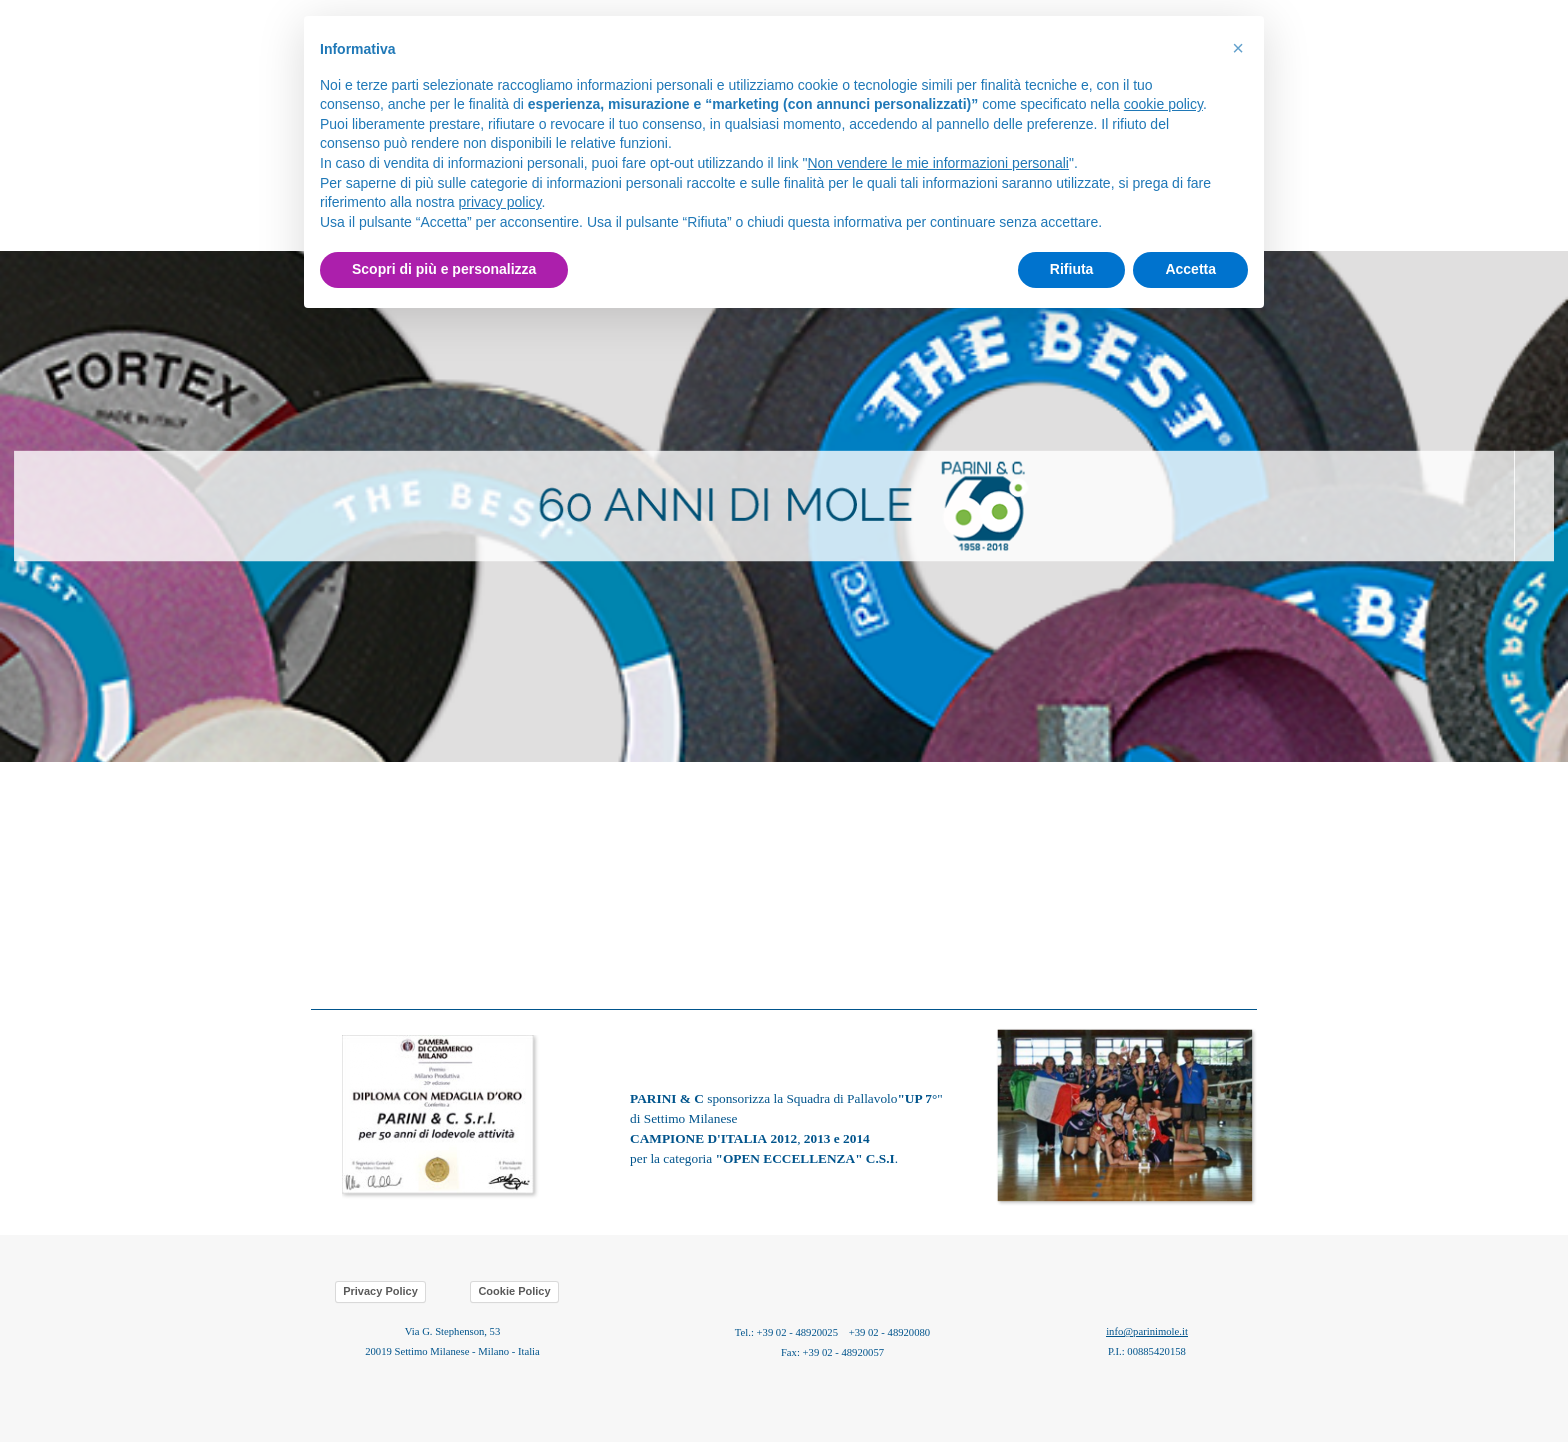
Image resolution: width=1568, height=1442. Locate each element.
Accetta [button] (1190, 269)
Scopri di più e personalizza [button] (444, 269)
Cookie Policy (514, 1291)
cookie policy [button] (1163, 104)
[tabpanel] (784, 506)
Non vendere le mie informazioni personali (937, 163)
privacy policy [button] (500, 202)
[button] (1126, 1027)
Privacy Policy (380, 1291)
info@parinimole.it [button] (1147, 1331)
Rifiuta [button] (1072, 269)
